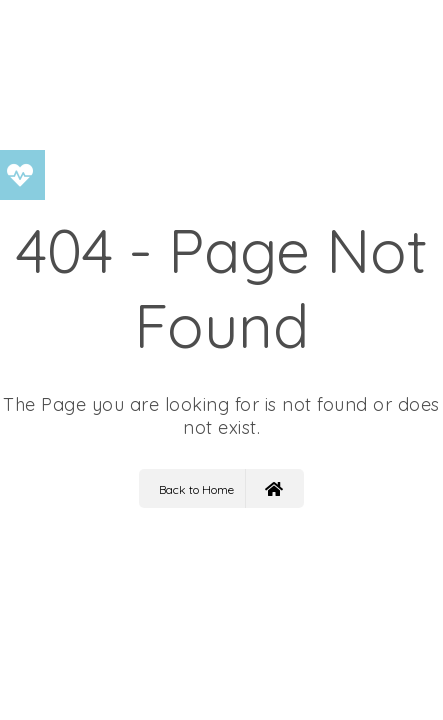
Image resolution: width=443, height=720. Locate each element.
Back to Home (221, 488)
